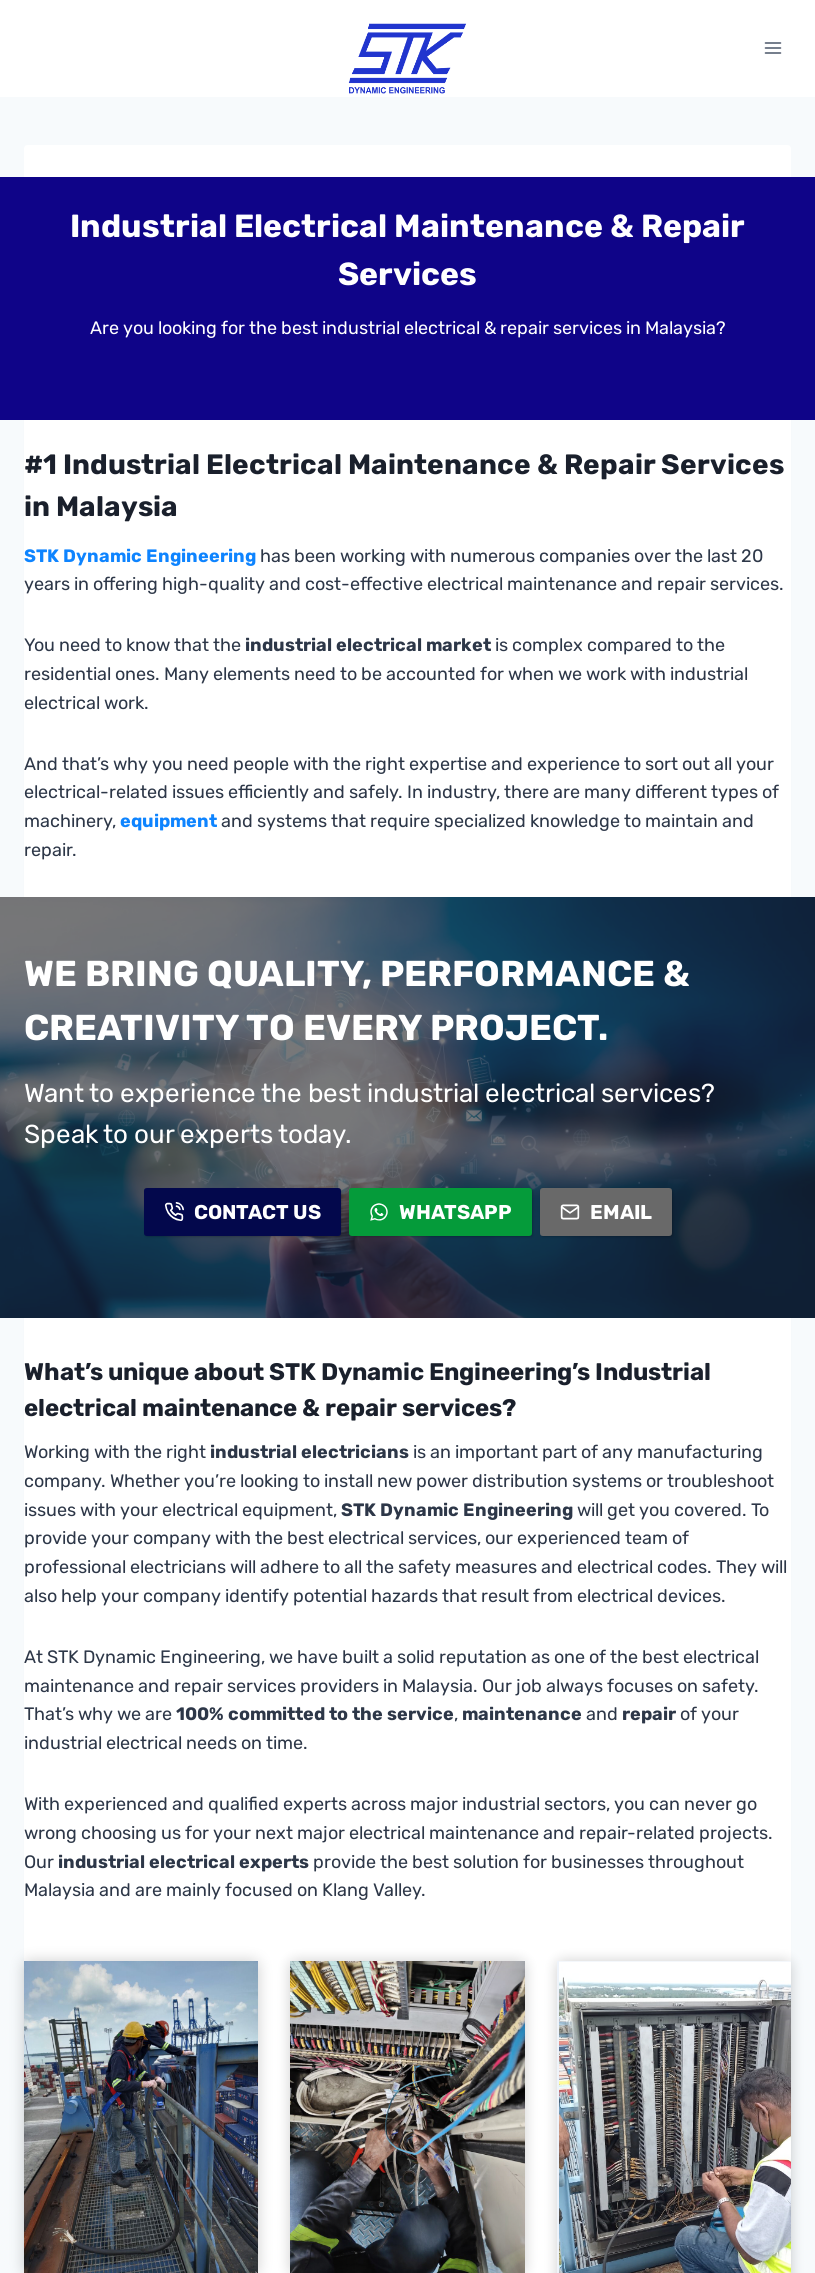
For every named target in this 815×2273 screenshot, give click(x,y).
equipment (168, 821)
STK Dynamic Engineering (140, 556)
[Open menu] (772, 48)
